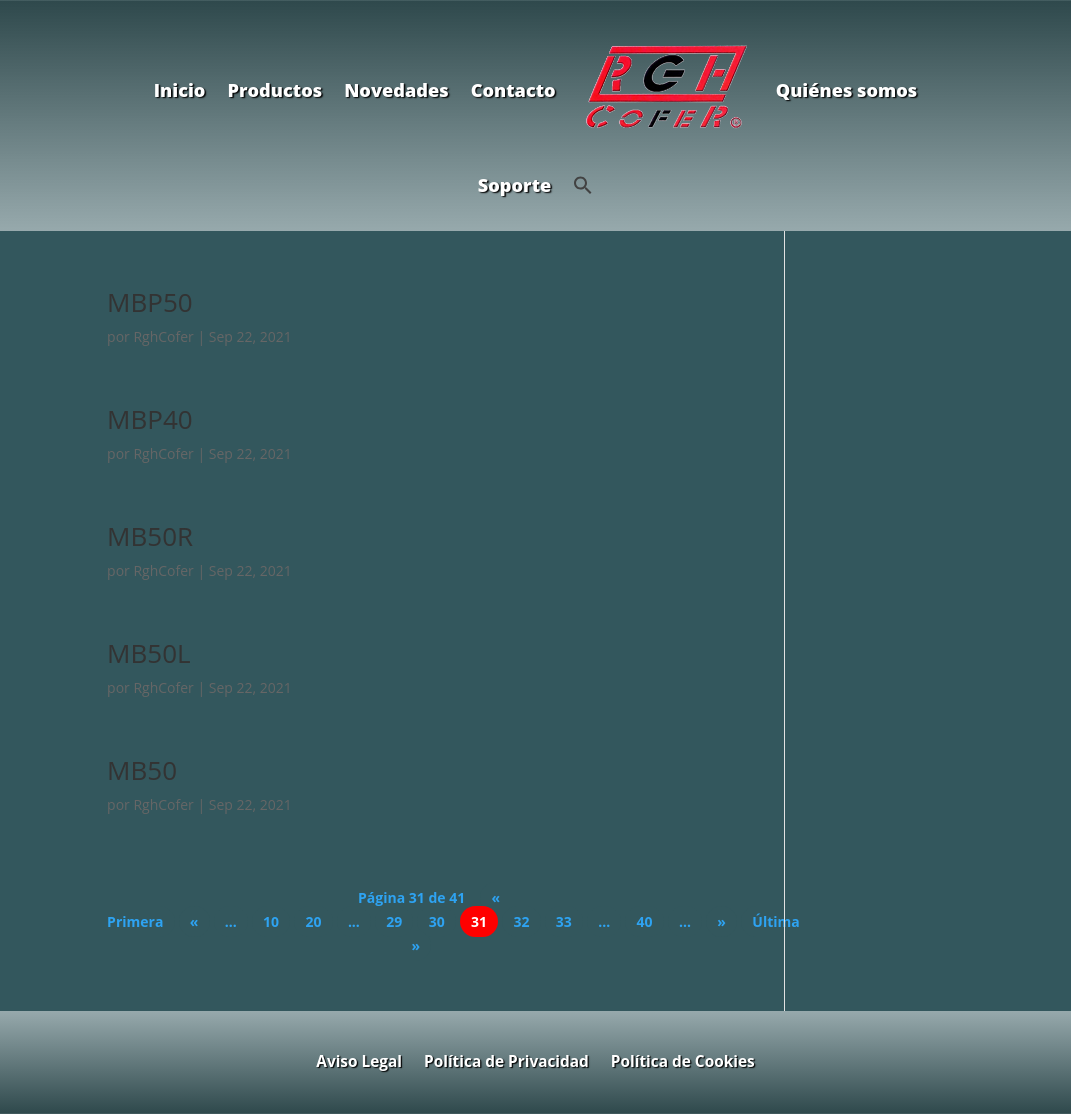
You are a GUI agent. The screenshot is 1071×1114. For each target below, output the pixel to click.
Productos (274, 90)
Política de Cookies (683, 1060)
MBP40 (150, 419)
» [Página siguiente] (721, 921)
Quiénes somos (847, 90)
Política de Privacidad (506, 1060)
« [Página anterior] (194, 921)
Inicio (180, 90)
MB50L (148, 653)
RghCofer (163, 336)
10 (271, 921)
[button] (583, 185)
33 (564, 921)
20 (313, 921)
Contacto (513, 90)
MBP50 (150, 302)
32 (521, 921)
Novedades (396, 90)
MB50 (142, 770)
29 (394, 921)
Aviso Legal (359, 1060)
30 (437, 921)
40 (645, 921)
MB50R (150, 536)
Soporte (515, 185)
